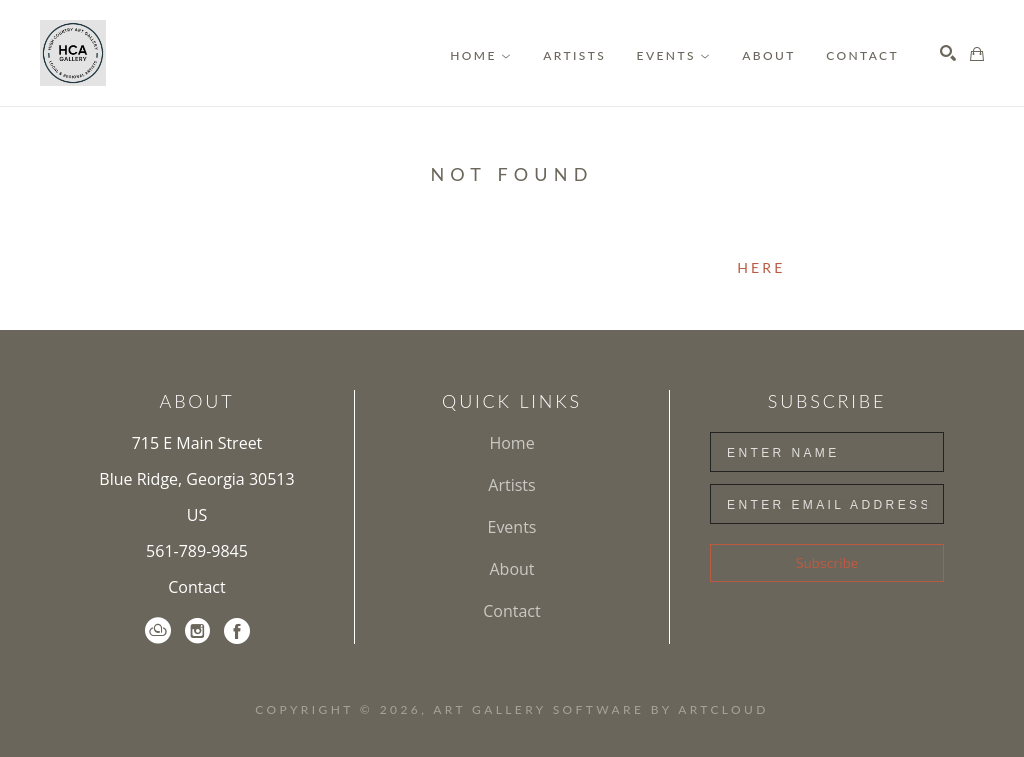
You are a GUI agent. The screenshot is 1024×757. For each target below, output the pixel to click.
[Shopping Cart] (977, 54)
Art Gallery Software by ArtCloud (600, 709)
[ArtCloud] (158, 631)
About (511, 569)
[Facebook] (237, 631)
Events (511, 527)
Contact (196, 587)
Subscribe (827, 562)
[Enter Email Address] (827, 504)
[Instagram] (197, 631)
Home (511, 443)
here (761, 267)
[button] (481, 55)
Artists (511, 485)
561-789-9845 (197, 551)
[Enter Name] (827, 452)
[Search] (948, 53)
